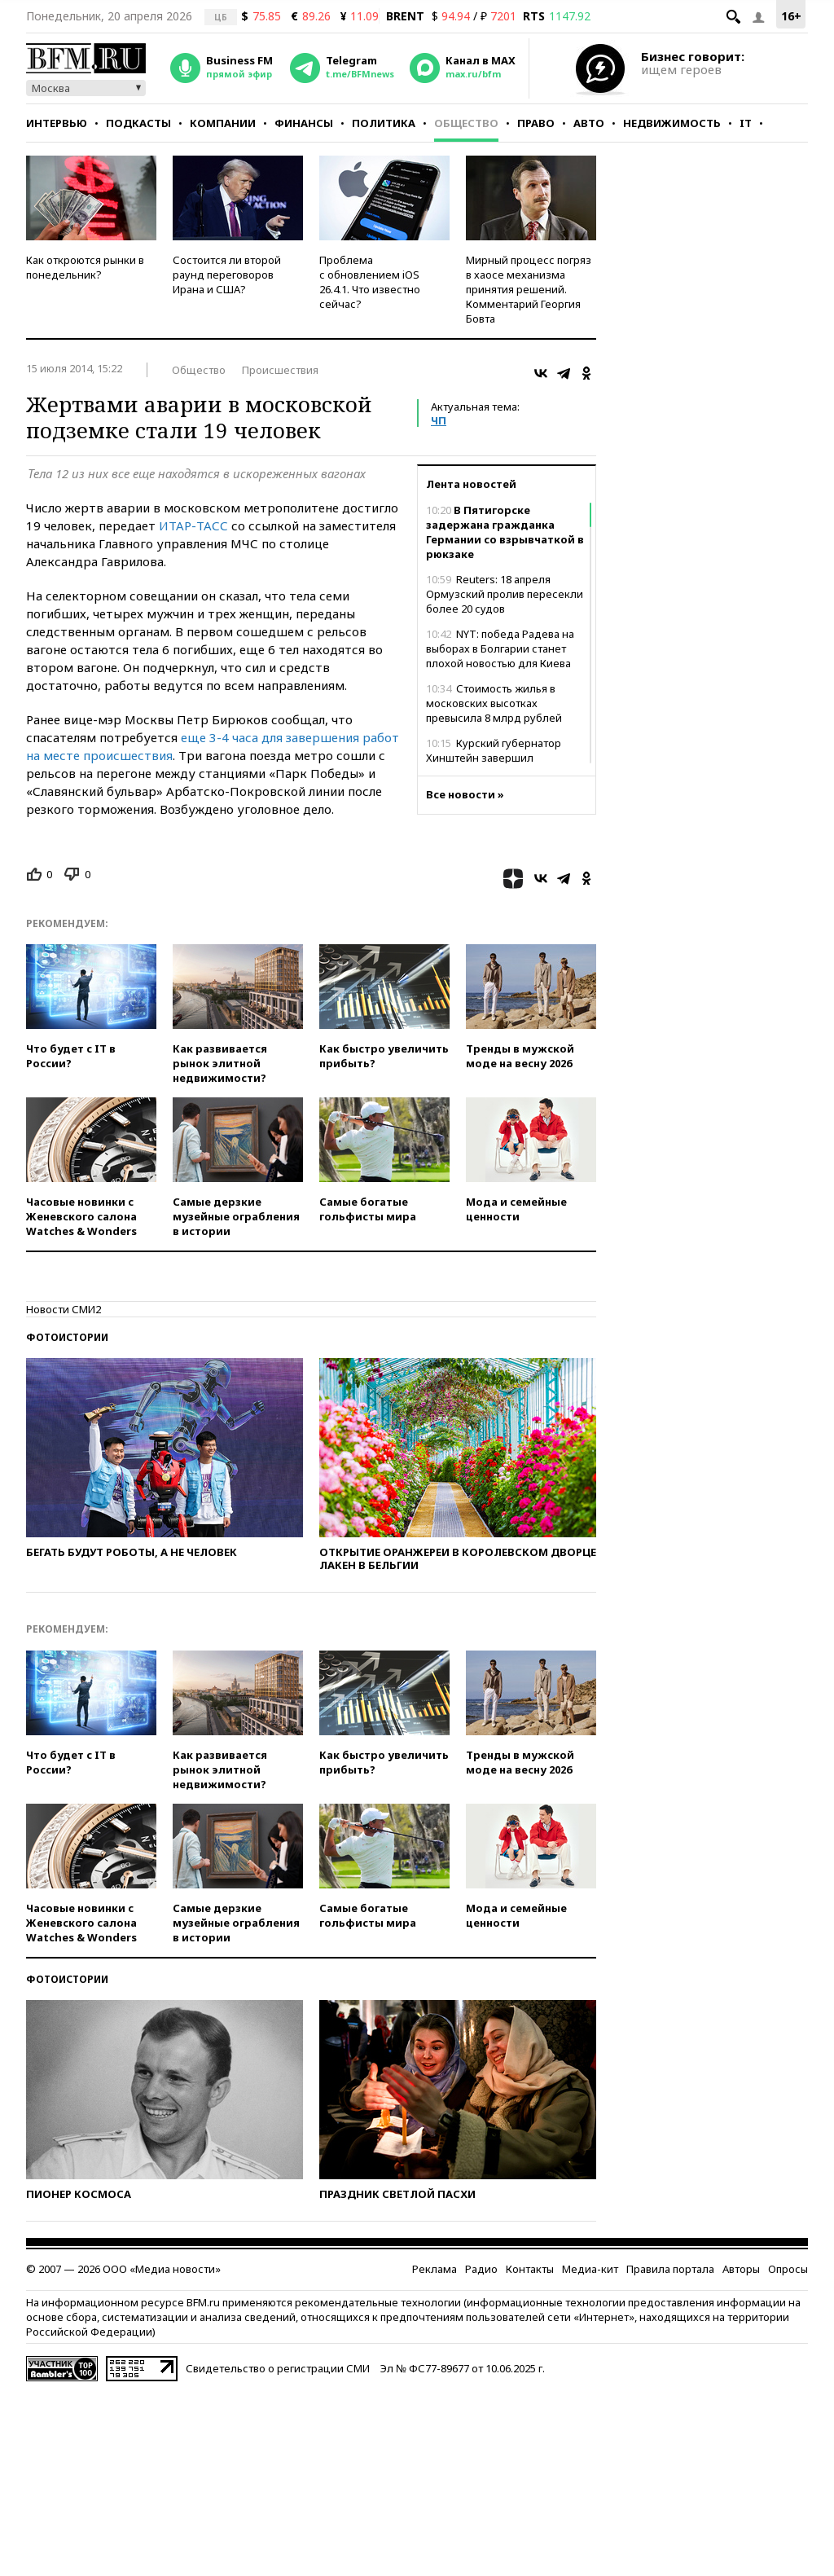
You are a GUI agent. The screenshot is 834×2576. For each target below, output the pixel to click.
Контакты (530, 2269)
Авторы (741, 2269)
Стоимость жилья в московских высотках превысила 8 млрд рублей (494, 703)
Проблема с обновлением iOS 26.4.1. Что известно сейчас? (369, 282)
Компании (223, 123)
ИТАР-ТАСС (193, 525)
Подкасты (138, 123)
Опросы (788, 2269)
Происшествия (280, 369)
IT (746, 123)
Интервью (56, 123)
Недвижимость (672, 123)
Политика (383, 123)
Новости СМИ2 (63, 1309)
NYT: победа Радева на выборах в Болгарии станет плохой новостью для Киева (500, 648)
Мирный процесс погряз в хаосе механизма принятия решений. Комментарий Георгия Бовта (528, 289)
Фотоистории (67, 1337)
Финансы (303, 123)
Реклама (434, 2269)
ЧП (438, 420)
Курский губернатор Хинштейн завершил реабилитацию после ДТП (494, 758)
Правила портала (670, 2269)
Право (536, 123)
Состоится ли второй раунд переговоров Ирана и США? (227, 275)
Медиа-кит (590, 2269)
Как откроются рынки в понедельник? (85, 267)
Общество (466, 123)
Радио (481, 2269)
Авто (588, 123)
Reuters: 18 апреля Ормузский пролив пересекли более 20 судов (504, 594)
